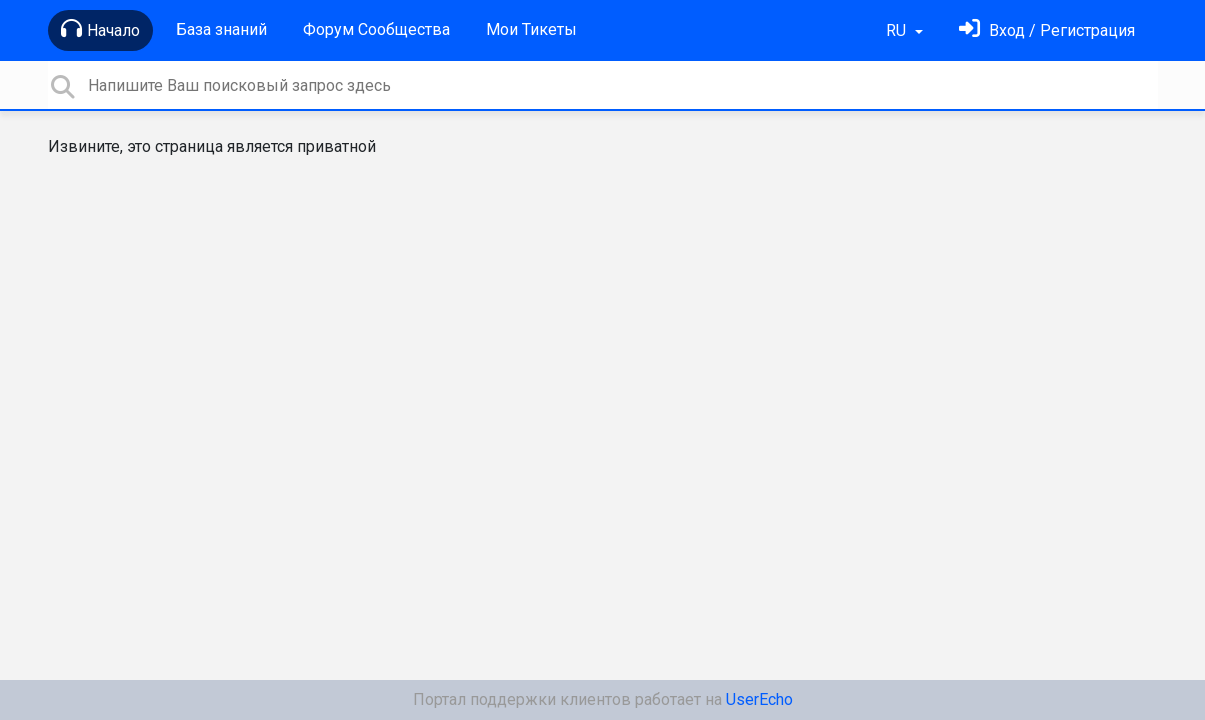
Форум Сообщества (376, 29)
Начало (100, 29)
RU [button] (898, 30)
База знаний (221, 29)
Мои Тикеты (531, 29)
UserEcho (759, 699)
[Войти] (1047, 30)
